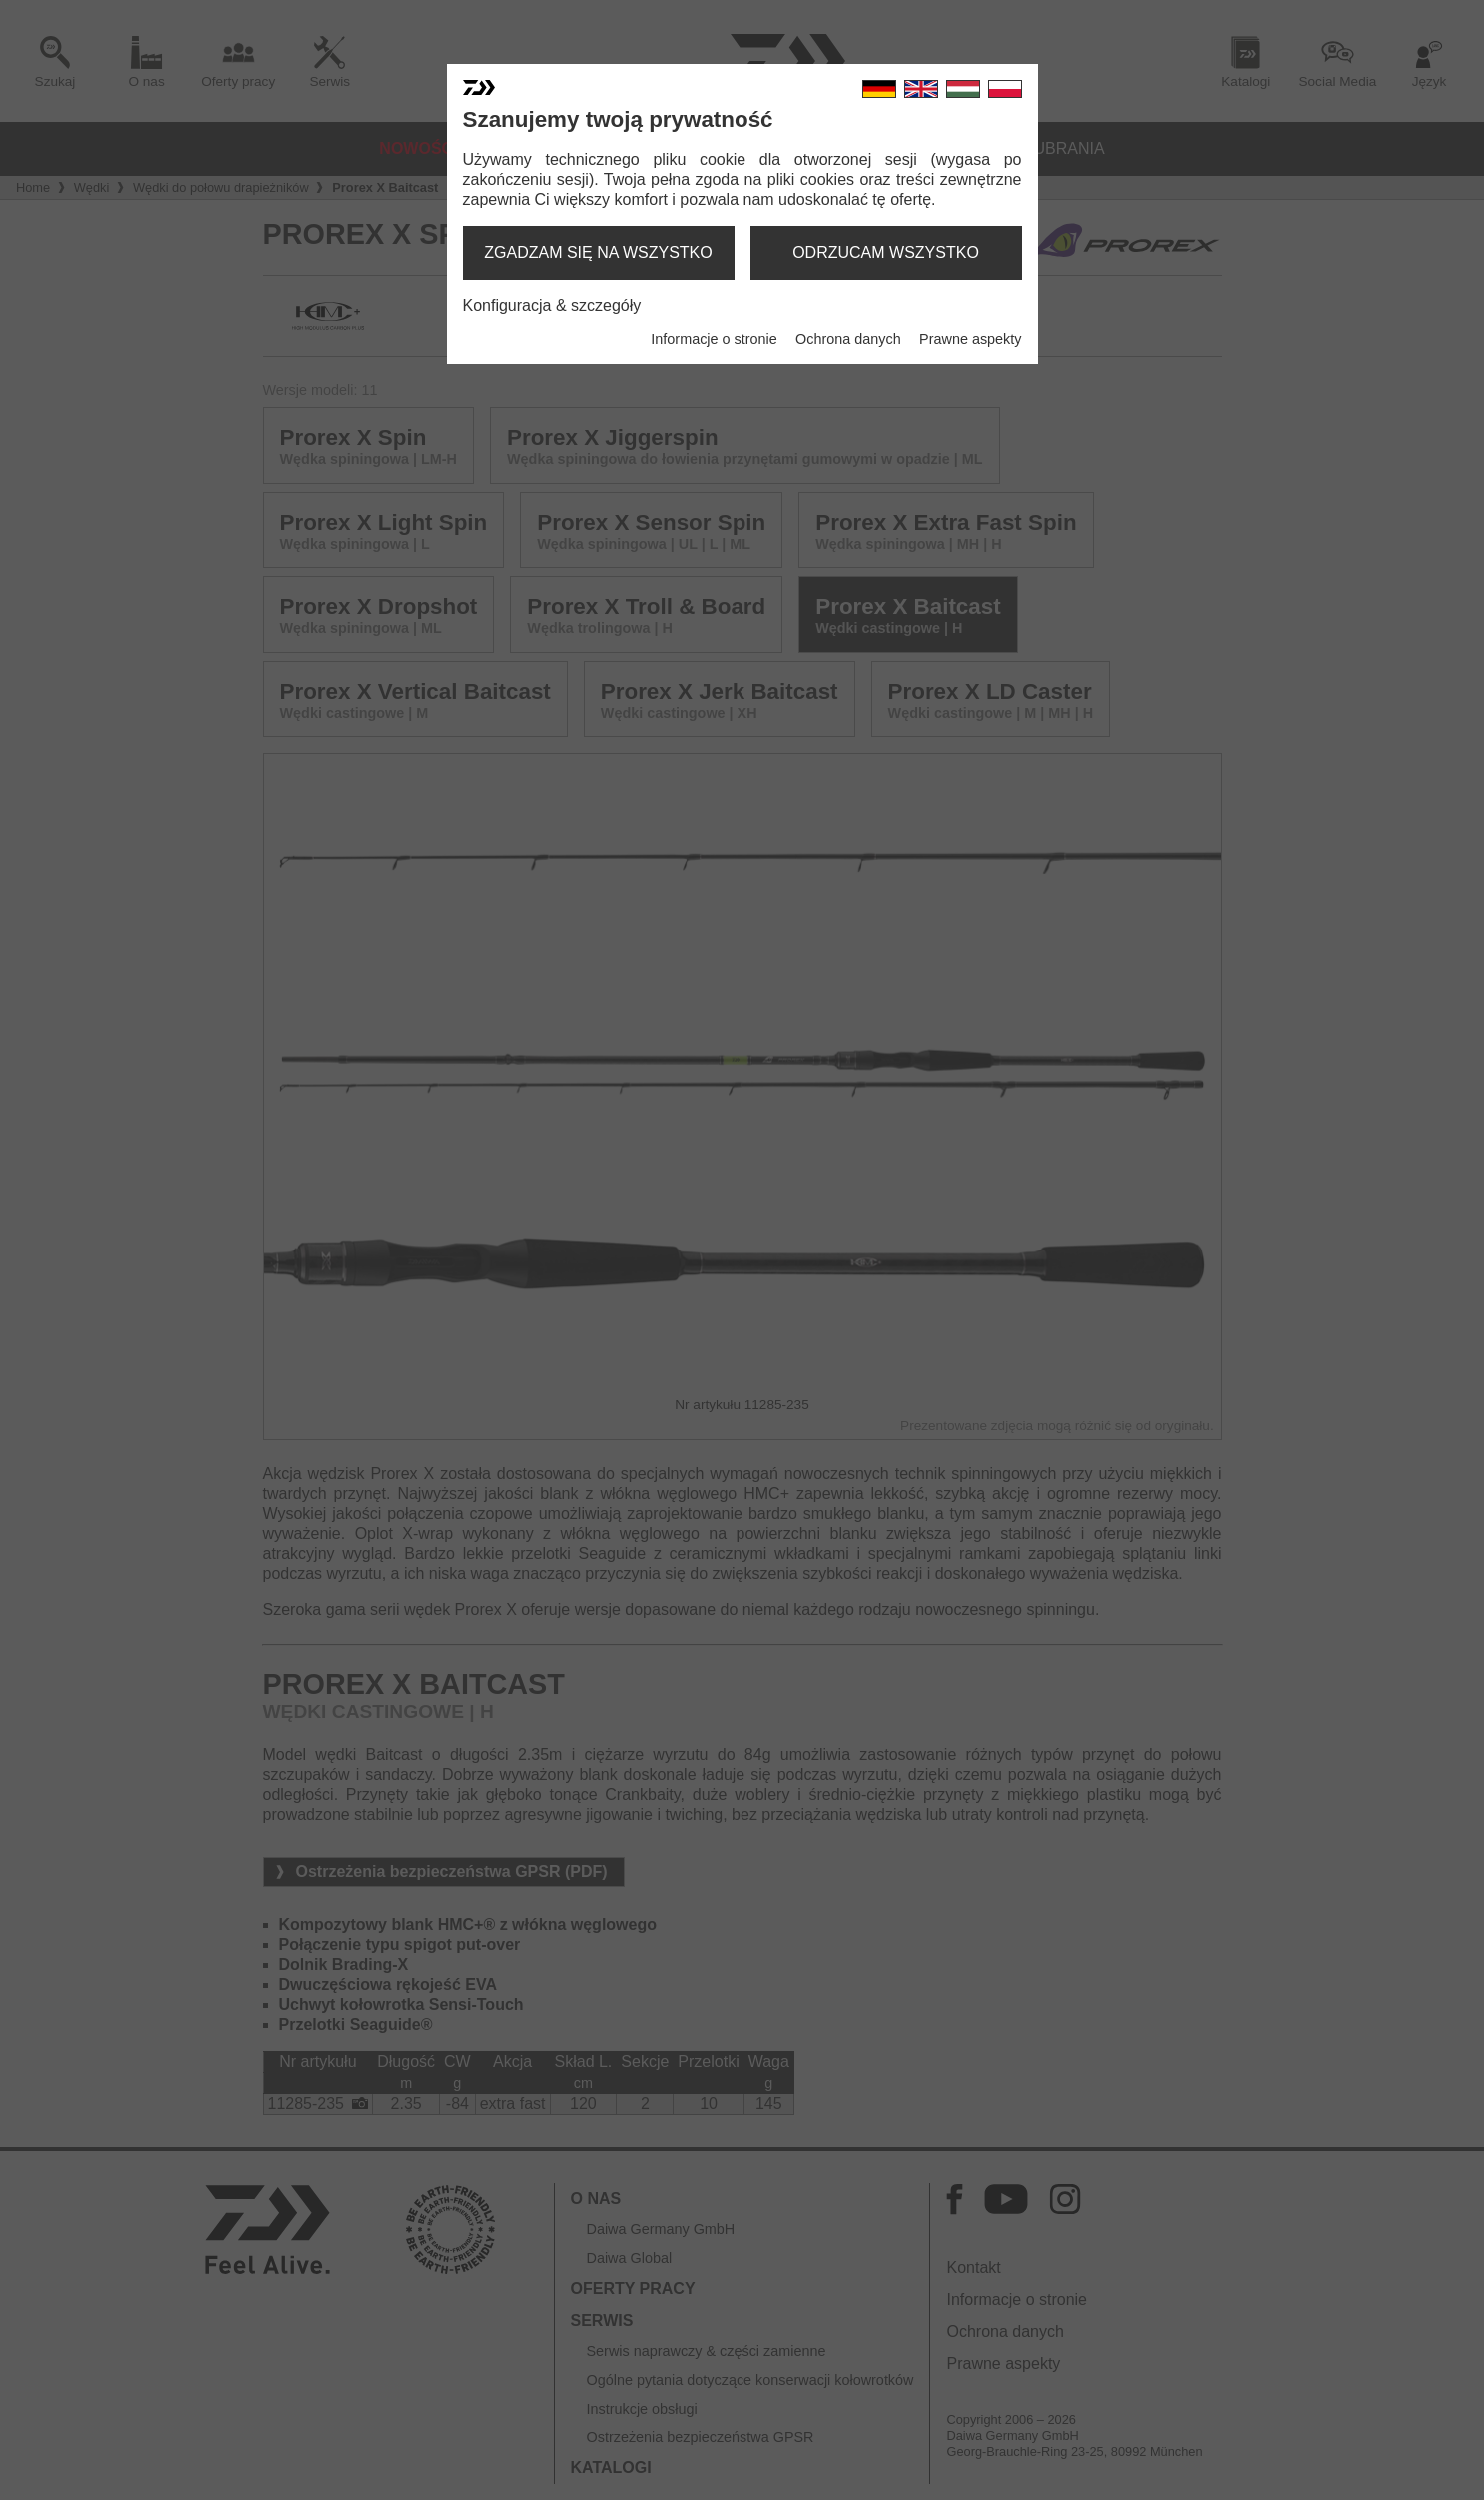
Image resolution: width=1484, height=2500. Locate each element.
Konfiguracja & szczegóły (552, 305)
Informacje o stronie (713, 339)
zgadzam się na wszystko (598, 252)
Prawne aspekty (970, 339)
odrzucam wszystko (885, 252)
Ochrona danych (848, 339)
